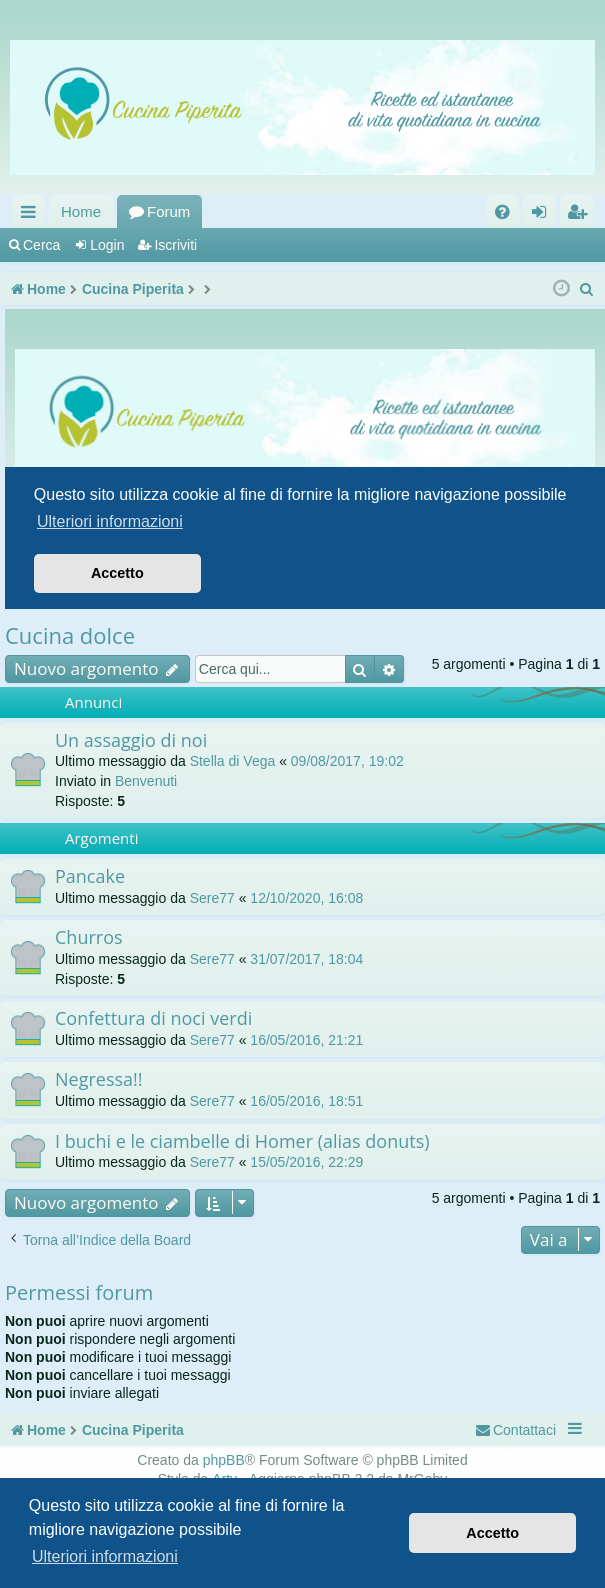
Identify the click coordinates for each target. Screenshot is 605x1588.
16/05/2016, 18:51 (306, 1101)
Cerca (41, 245)
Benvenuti (146, 781)
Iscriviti (175, 245)
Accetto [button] (492, 1533)
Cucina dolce (70, 635)
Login (107, 245)
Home (81, 211)
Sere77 (212, 898)
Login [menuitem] (543, 215)
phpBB (224, 1460)
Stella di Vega (233, 761)
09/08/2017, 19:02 (347, 761)
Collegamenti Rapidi (32, 215)
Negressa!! (99, 1079)
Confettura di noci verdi (153, 1018)
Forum (168, 211)
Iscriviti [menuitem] (581, 215)
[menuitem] (502, 211)
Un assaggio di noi (131, 740)
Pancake (90, 876)
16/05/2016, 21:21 (306, 1040)
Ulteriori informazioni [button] (105, 1556)
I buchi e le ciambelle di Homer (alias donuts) (242, 1141)
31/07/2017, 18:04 (306, 959)
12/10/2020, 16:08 (306, 898)
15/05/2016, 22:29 (306, 1162)
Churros (89, 937)
